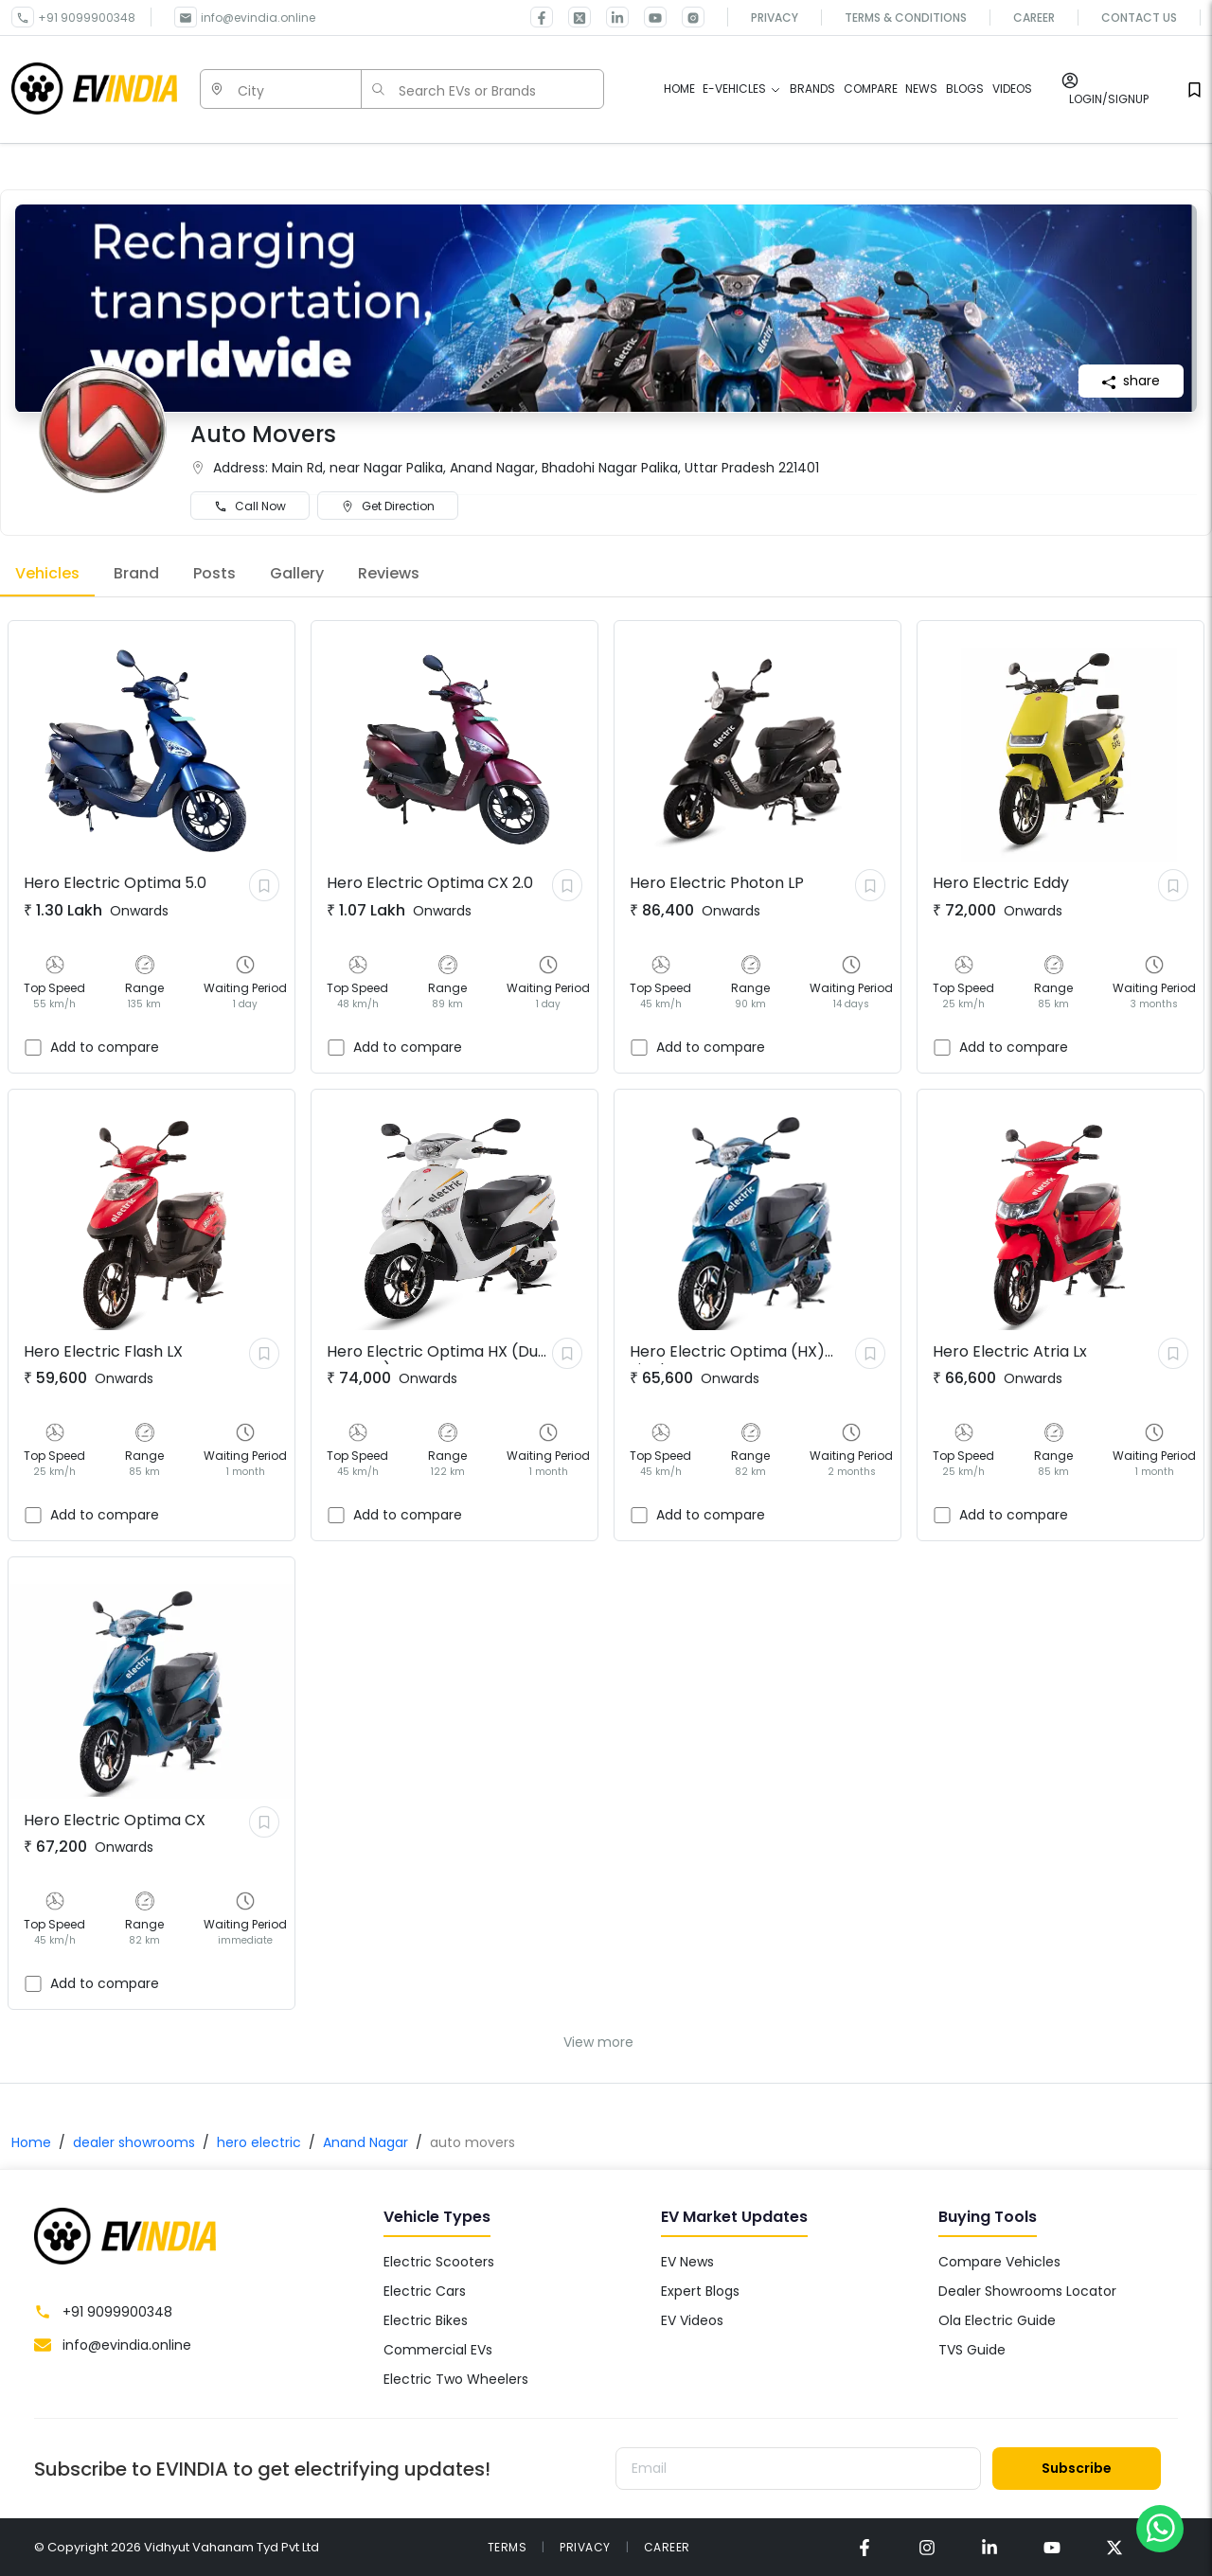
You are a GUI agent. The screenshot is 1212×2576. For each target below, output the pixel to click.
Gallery (297, 573)
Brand (136, 573)
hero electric (259, 2142)
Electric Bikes (425, 2320)
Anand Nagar (365, 2142)
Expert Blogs (700, 2291)
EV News (687, 2261)
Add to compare (104, 1047)
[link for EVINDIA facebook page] (541, 17)
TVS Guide (972, 2349)
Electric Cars (424, 2291)
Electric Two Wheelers (455, 2379)
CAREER (667, 2547)
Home (31, 2142)
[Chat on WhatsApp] (1160, 2527)
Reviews (388, 573)
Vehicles (47, 573)
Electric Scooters (438, 2261)
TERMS (507, 2547)
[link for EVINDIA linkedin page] (610, 17)
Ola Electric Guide (997, 2320)
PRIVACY (585, 2547)
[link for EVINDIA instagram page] (927, 2547)
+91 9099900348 (86, 17)
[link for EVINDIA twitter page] (572, 17)
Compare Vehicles (999, 2261)
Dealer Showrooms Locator (1027, 2291)
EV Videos (692, 2320)
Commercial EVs (437, 2349)
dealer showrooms (134, 2142)
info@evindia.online (258, 17)
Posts (214, 573)
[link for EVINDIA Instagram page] (685, 17)
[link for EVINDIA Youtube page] (648, 17)
